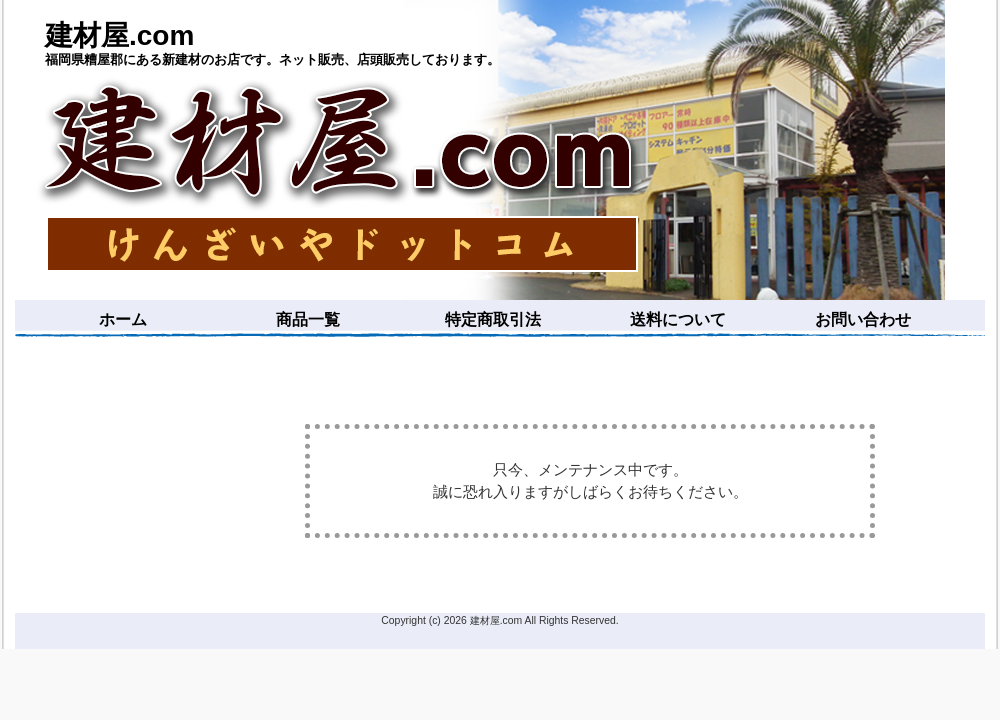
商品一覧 (308, 319)
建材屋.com (119, 35)
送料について (678, 319)
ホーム (123, 319)
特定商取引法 (493, 319)
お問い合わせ (863, 319)
